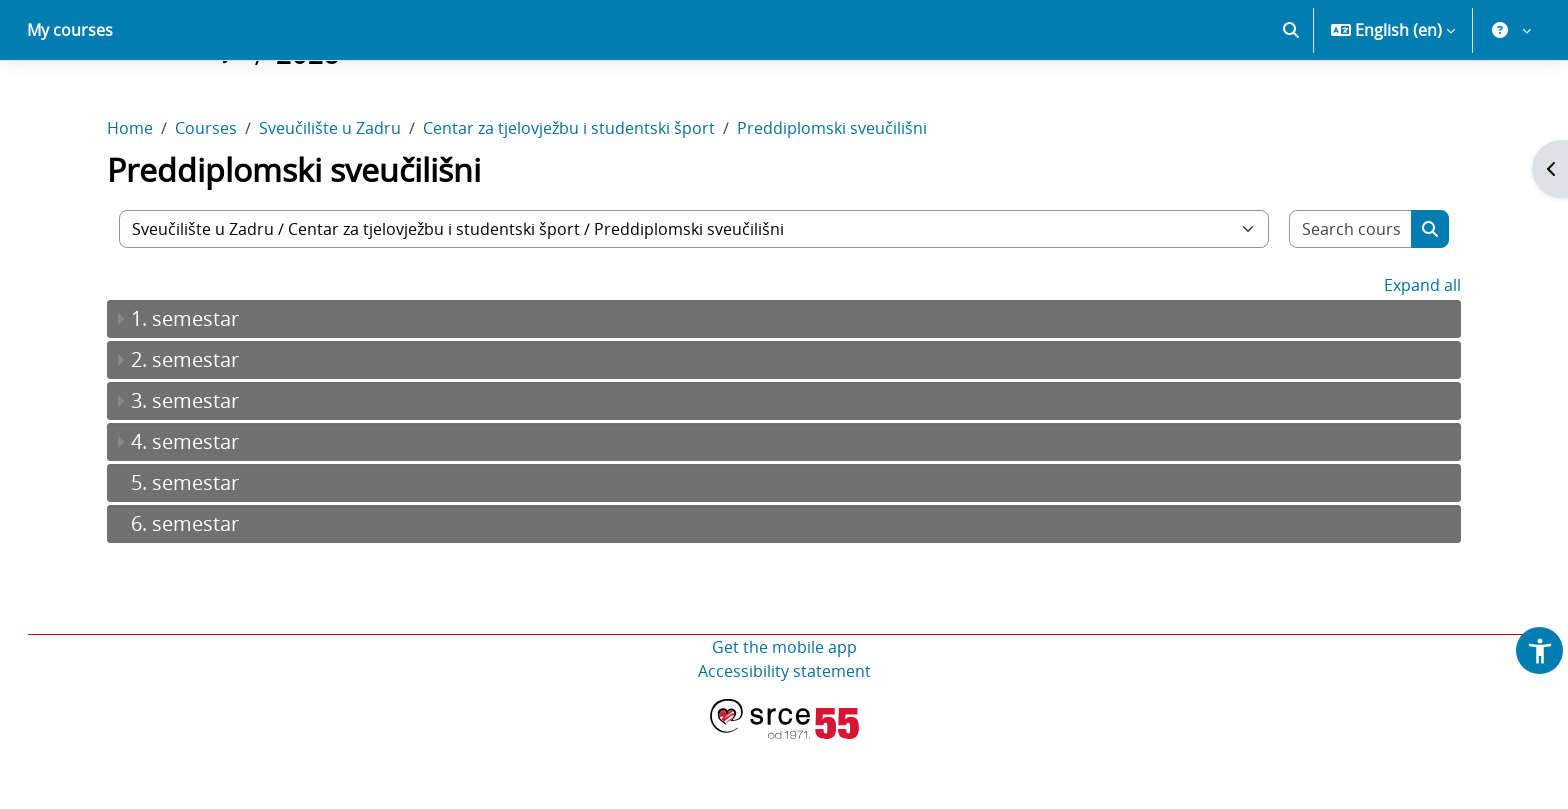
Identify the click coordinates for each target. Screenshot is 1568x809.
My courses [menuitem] (70, 100)
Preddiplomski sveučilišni (832, 198)
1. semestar (185, 388)
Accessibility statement (784, 741)
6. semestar (185, 593)
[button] (1291, 100)
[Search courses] (1351, 299)
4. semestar (185, 511)
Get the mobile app (784, 717)
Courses (206, 198)
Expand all (1422, 355)
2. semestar (185, 429)
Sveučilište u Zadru (330, 198)
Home (130, 198)
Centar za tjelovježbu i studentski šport (569, 198)
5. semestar (185, 552)
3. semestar (185, 470)
